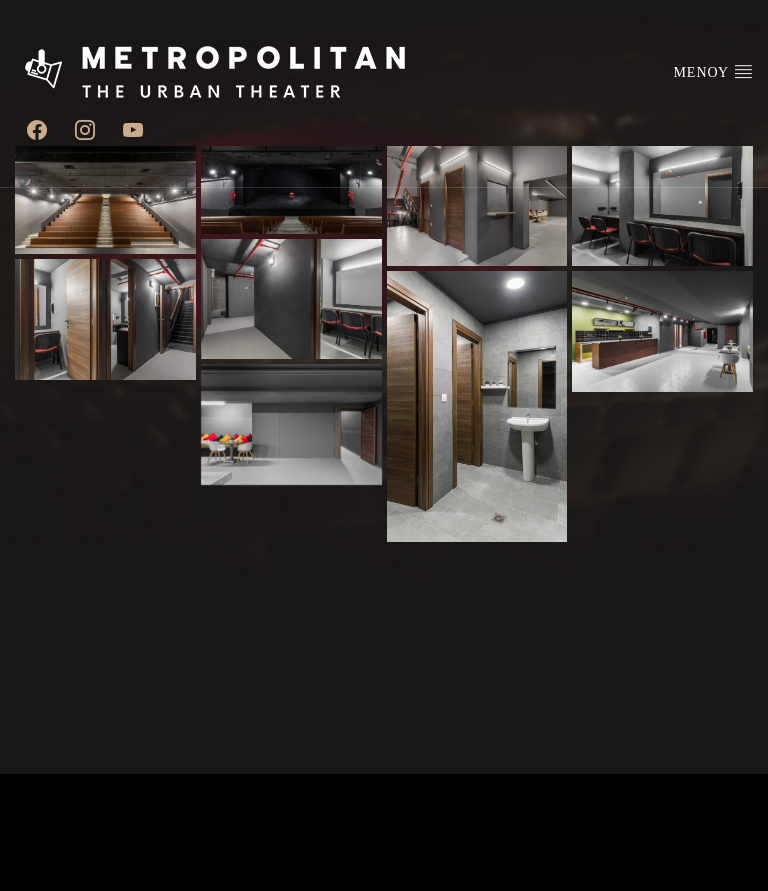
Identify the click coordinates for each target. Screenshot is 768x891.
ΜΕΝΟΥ (713, 71)
